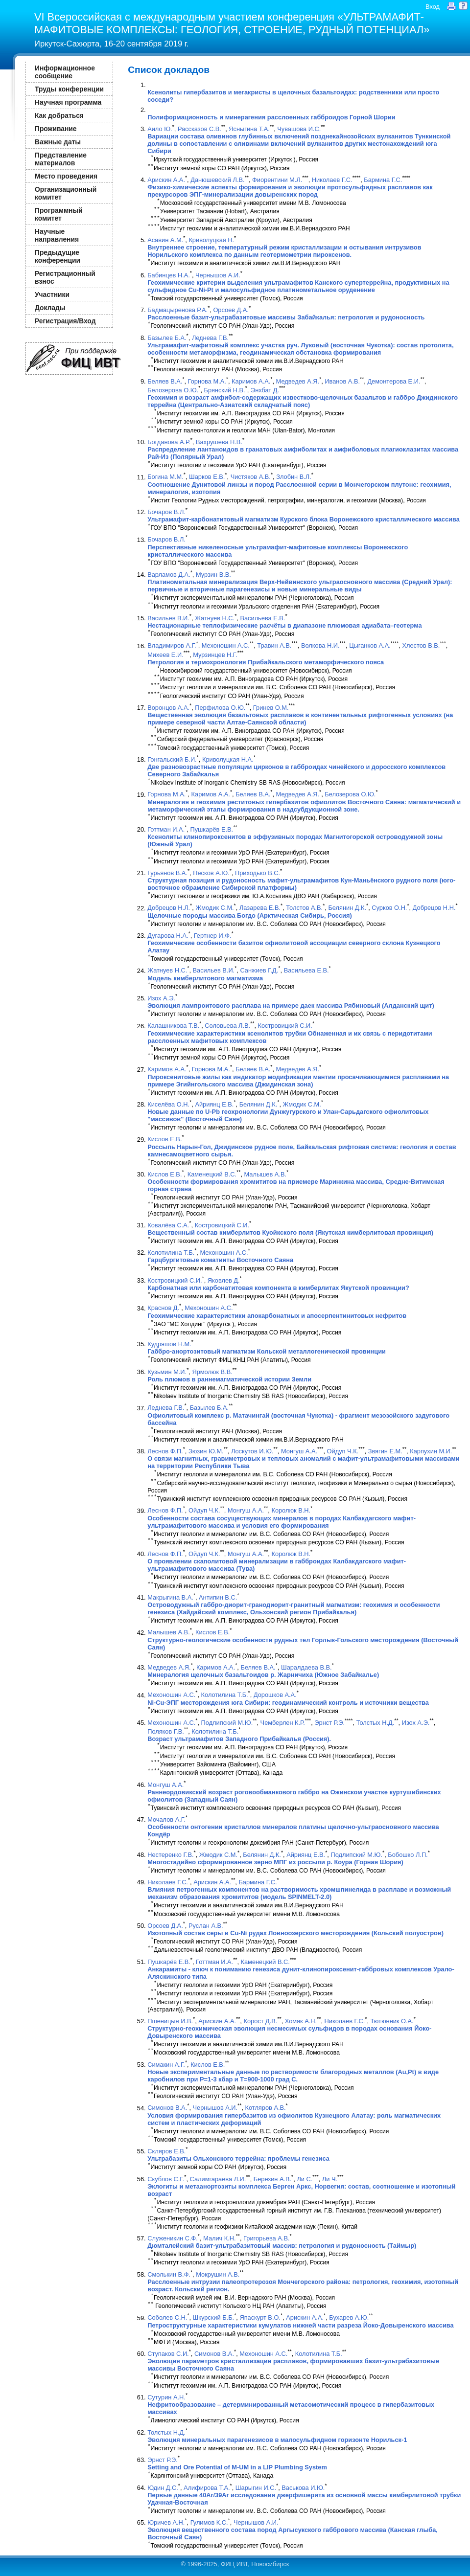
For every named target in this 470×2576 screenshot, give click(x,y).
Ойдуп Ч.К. (343, 1451)
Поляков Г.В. (165, 1731)
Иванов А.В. (342, 381)
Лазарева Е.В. (260, 908)
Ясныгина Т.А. (249, 129)
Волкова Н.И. (320, 646)
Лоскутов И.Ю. (252, 1451)
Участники (52, 294)
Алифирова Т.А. (207, 2487)
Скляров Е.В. (166, 2151)
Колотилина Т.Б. (170, 1252)
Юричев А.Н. (166, 2522)
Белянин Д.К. (347, 908)
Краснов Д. (163, 1308)
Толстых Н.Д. (375, 1722)
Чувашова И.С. (299, 129)
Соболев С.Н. (167, 2318)
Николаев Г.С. (332, 179)
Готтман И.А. (166, 829)
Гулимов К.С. (209, 2522)
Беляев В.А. (164, 381)
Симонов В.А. (167, 2108)
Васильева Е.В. (262, 618)
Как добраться (59, 115)
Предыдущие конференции (57, 256)
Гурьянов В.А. (167, 873)
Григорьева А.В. (266, 2238)
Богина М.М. (165, 477)
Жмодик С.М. (214, 908)
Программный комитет (59, 214)
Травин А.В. (274, 646)
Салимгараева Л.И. (218, 2179)
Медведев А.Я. (297, 381)
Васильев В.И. (168, 618)
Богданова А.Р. (168, 442)
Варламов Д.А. (168, 574)
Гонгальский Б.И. (171, 759)
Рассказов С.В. (199, 129)
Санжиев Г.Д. (259, 970)
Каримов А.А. (251, 381)
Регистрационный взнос (65, 277)
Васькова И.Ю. (303, 2487)
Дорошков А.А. (275, 1695)
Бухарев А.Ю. (349, 2318)
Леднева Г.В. (210, 337)
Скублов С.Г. (165, 2179)
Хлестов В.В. (421, 646)
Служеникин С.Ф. (172, 2238)
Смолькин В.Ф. (168, 2274)
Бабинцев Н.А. (168, 275)
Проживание (55, 129)
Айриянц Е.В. (214, 1104)
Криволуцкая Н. (211, 240)
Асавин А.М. (165, 240)
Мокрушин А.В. (217, 2274)
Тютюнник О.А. (392, 2021)
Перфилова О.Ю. (220, 707)
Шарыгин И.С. (255, 2487)
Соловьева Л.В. (227, 1026)
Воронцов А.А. (168, 707)
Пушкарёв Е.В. (211, 829)
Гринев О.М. (271, 707)
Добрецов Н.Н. (434, 908)
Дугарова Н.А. (167, 935)
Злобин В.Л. (293, 477)
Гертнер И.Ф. (213, 935)
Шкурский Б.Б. (214, 2318)
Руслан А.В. (205, 1925)
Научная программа (68, 102)
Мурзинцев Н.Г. (215, 654)
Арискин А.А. (166, 179)
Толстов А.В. (304, 908)
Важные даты (58, 142)
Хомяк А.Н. (301, 2021)
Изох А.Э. (161, 998)
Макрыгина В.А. (170, 1597)
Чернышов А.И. (217, 275)
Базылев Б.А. (166, 337)
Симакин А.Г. (166, 2064)
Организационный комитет (65, 193)
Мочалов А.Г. (166, 1819)
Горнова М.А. (207, 381)
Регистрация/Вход (65, 321)
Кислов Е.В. (164, 1139)
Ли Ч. (329, 2179)
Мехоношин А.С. (226, 646)
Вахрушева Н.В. (219, 442)
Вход (432, 6)
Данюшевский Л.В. (217, 179)
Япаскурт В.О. (260, 2318)
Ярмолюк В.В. (212, 1372)
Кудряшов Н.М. (169, 1344)
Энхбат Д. (265, 390)
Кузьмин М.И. (167, 1372)
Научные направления (57, 235)
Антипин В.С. (218, 1597)
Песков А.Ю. (211, 873)
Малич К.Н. (219, 2238)
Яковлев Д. (224, 1280)
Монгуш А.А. (299, 1451)
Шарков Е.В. (207, 477)
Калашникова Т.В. (173, 1026)
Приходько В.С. (257, 873)
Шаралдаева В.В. (306, 1667)
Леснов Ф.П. (165, 1451)
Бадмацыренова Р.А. (177, 310)
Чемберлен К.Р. (282, 1722)
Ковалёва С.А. (168, 1225)
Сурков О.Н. (389, 908)
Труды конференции (69, 89)
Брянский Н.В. (224, 390)
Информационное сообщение (65, 72)
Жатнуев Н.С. (215, 618)
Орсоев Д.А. (231, 310)
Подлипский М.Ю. (227, 1722)
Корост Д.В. (260, 2021)
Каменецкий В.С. (212, 1174)
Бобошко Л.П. (407, 1854)
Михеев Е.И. (165, 654)
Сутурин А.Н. (166, 2397)
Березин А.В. (272, 2179)
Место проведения (66, 176)
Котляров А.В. (265, 2108)
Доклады (50, 308)
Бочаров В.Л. (166, 512)
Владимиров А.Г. (171, 646)
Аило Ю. (159, 129)
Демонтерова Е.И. (393, 381)
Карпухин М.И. (431, 1451)
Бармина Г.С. (383, 179)
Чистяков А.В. (251, 477)
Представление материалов (61, 159)
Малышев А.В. (265, 1174)
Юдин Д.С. (162, 2487)
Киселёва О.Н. (168, 1104)
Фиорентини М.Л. (277, 179)
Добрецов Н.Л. (168, 908)
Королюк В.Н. (290, 1510)
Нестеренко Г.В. (170, 1854)
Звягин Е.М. (385, 1451)
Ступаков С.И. (167, 2353)
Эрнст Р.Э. (329, 1722)
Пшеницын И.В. (170, 2021)
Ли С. (304, 2179)
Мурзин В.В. (213, 574)
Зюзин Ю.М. (206, 1451)
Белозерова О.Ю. (172, 390)
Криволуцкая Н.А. (228, 759)
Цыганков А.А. (370, 646)
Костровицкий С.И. (285, 1026)
